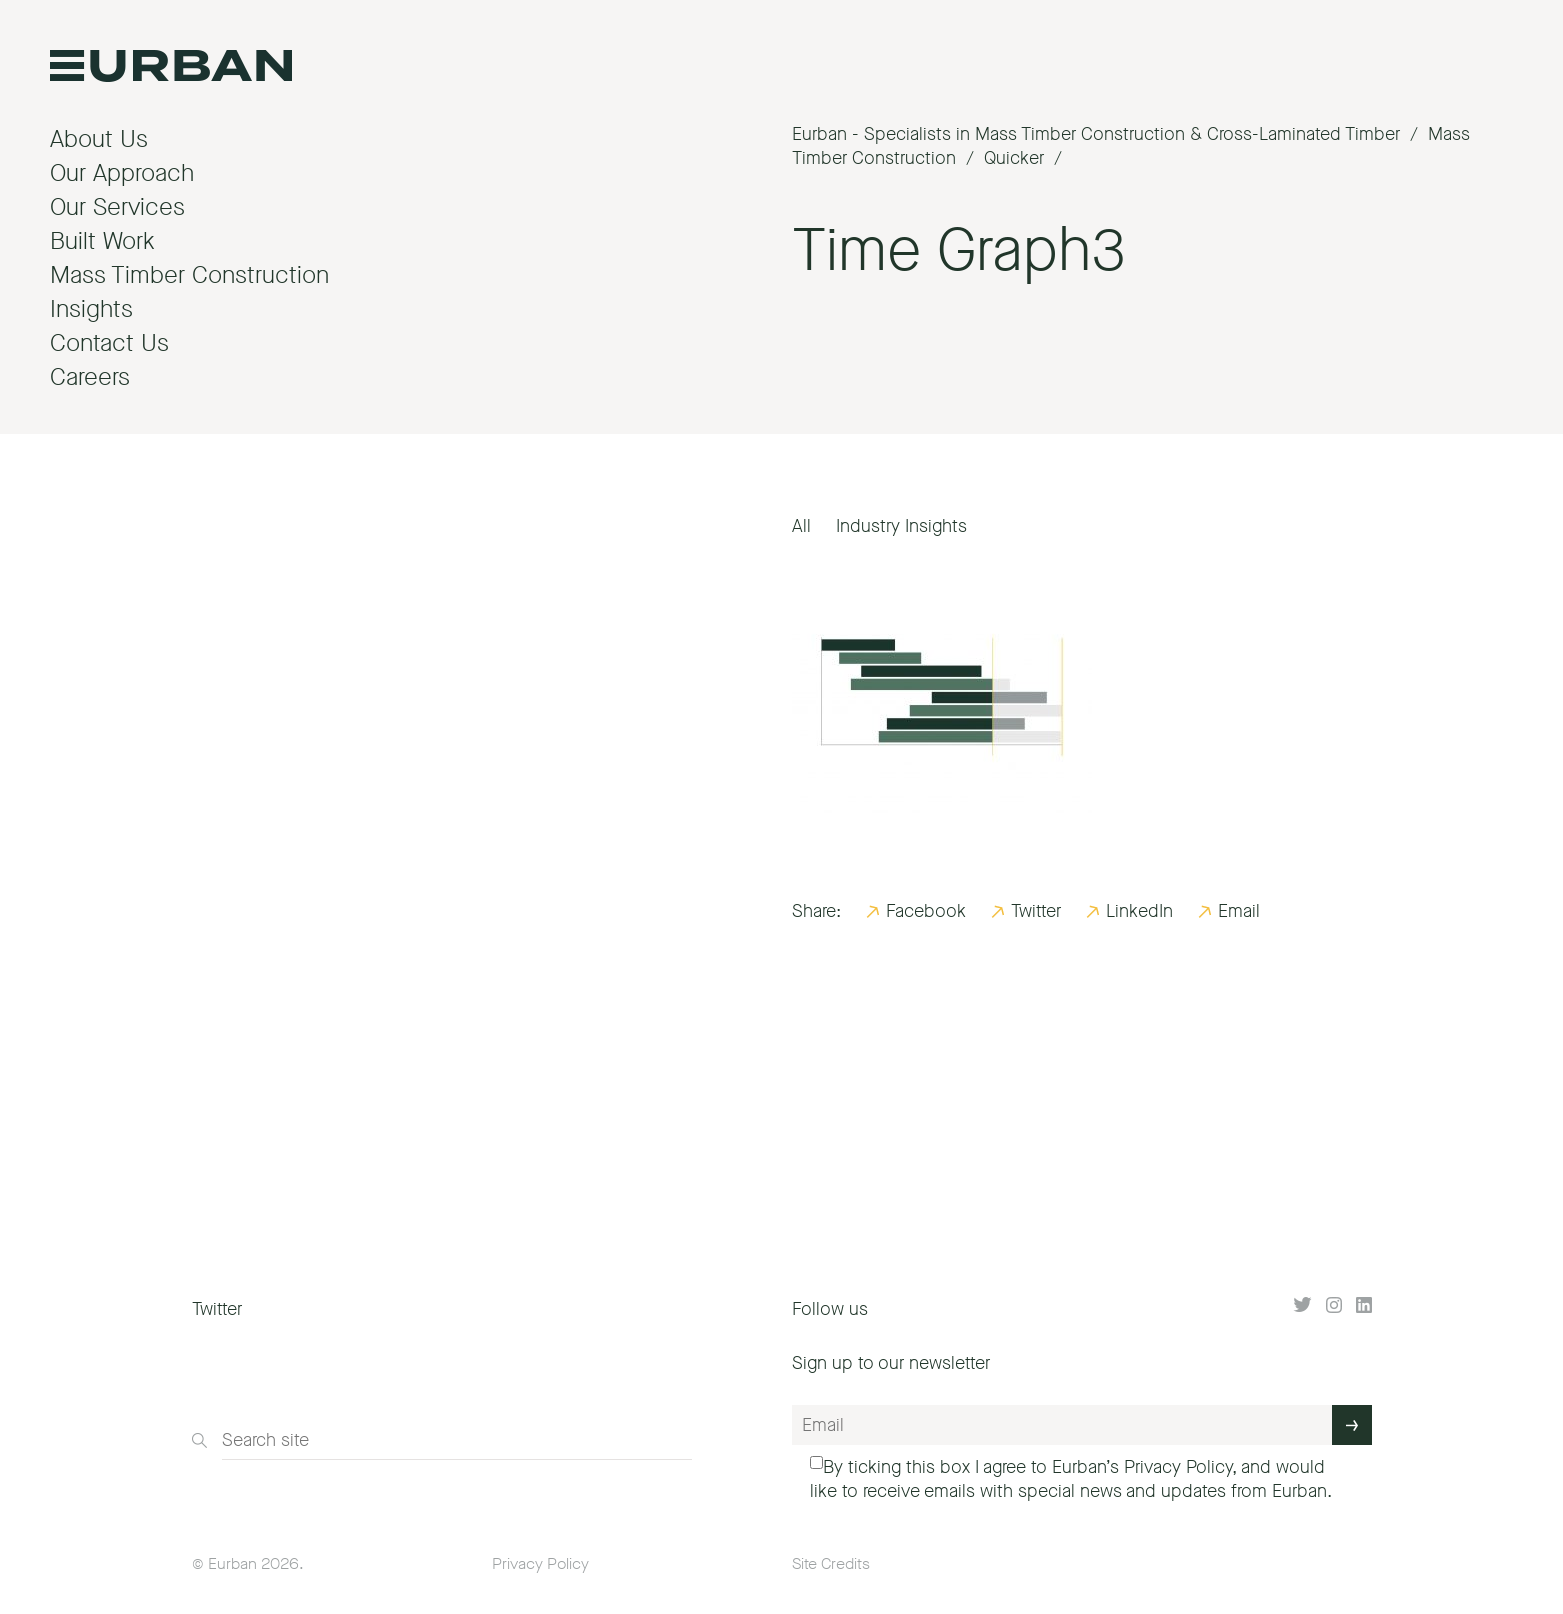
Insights (91, 309)
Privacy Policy (1178, 1467)
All (801, 526)
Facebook (926, 911)
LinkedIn (1139, 911)
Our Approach (122, 173)
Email (1239, 911)
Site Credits (831, 1563)
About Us (99, 139)
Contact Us (109, 343)
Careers (90, 377)
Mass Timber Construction (189, 275)
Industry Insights (901, 526)
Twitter (1036, 911)
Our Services (117, 207)
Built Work (102, 241)
